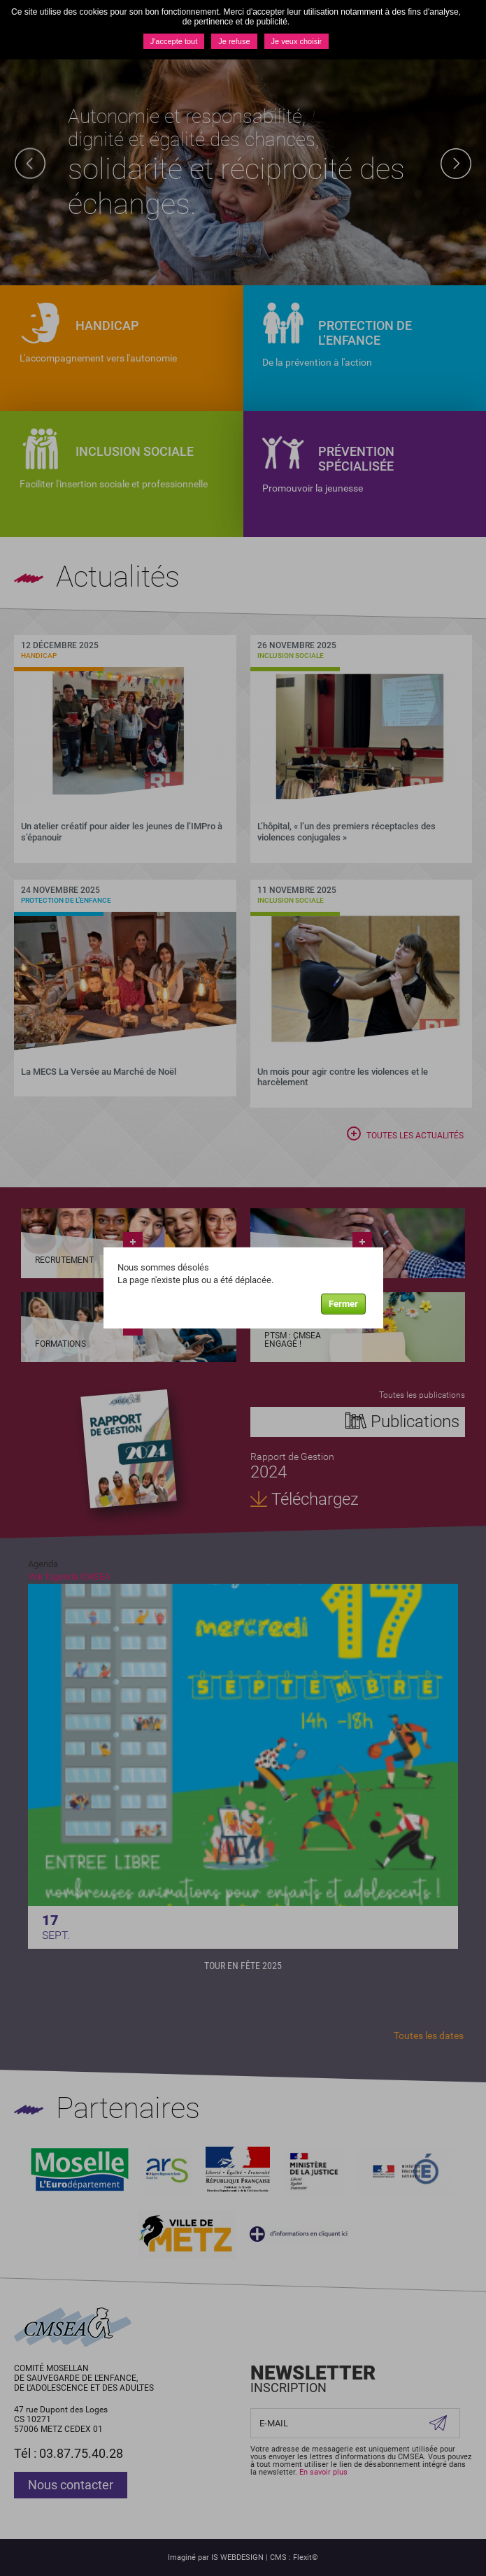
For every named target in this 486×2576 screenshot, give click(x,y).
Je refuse (234, 41)
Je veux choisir (296, 41)
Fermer (343, 1303)
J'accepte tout (174, 41)
